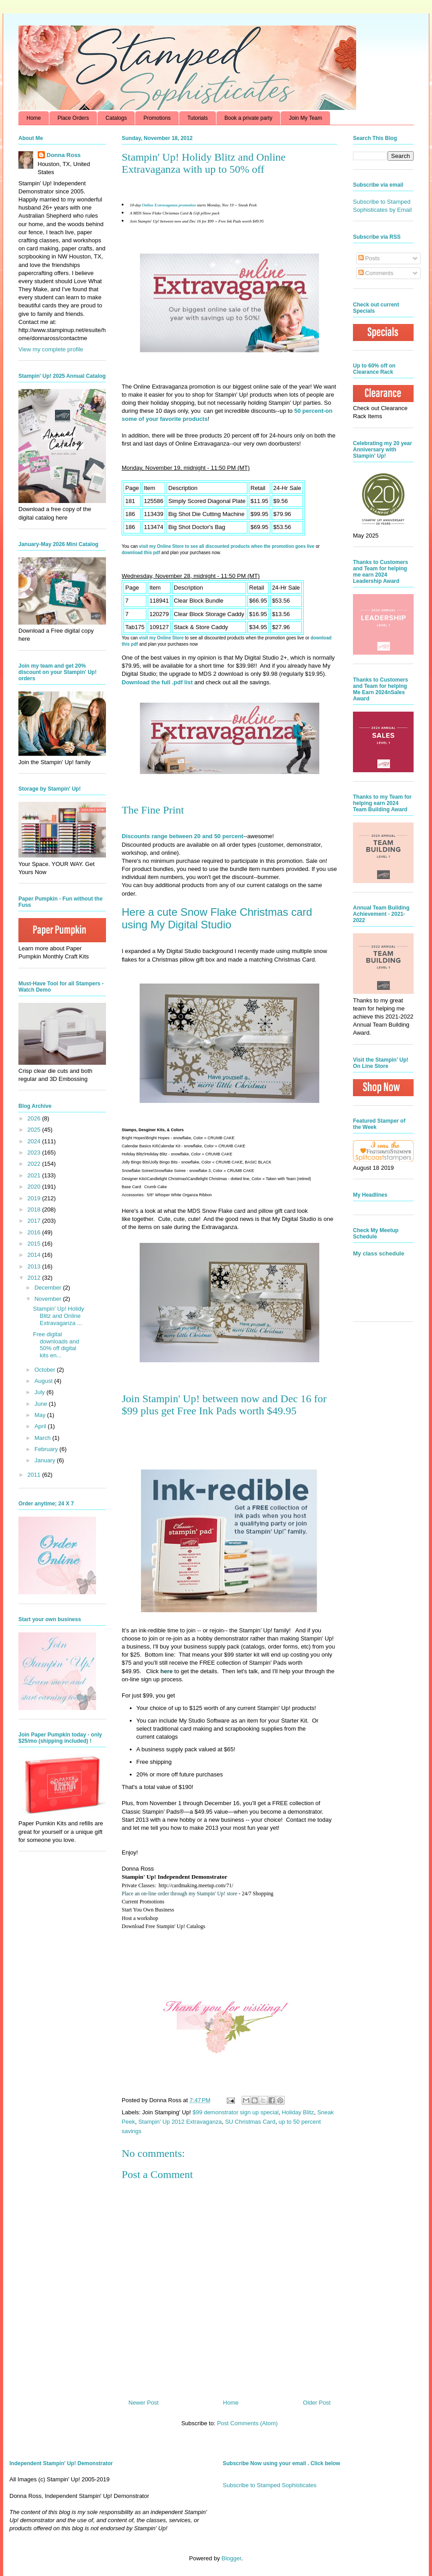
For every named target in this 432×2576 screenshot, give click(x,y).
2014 (34, 1254)
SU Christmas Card (250, 2121)
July (41, 1392)
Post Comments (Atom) (247, 2423)
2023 (34, 1152)
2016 (34, 1232)
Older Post (317, 2402)
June (42, 1403)
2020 (34, 1186)
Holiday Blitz (298, 2112)
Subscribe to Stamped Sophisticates (270, 2485)
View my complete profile (50, 349)
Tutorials (197, 118)
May (41, 1415)
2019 (34, 1198)
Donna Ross (64, 155)
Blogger (231, 2558)
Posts (369, 258)
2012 (34, 1277)
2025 (34, 1129)
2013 (34, 1266)
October (46, 1369)
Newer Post (143, 2402)
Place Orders (73, 118)
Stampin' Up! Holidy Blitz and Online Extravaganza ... (58, 1315)
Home (33, 118)
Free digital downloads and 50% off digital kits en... (56, 1345)
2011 (34, 1474)
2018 (34, 1209)
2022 (34, 1163)
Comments (375, 273)
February (47, 1449)
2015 (34, 1243)
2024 (34, 1141)
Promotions (157, 118)
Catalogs (116, 118)
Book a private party (249, 118)
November (49, 1298)
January (46, 1460)
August (44, 1381)
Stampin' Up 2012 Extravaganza (180, 2121)
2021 (34, 1175)
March (44, 1438)
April (41, 1426)
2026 (34, 1118)
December (49, 1287)
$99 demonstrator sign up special (236, 2112)
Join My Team (305, 118)
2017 (34, 1220)
